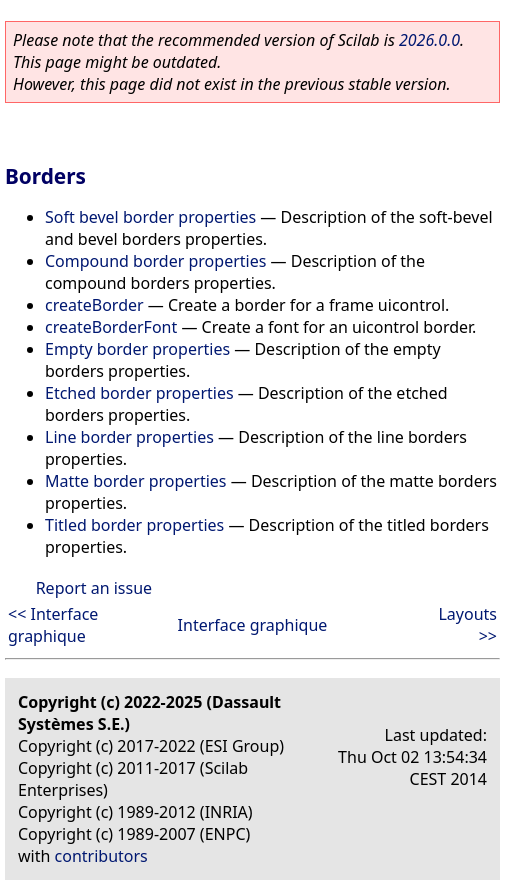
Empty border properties (137, 349)
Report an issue (94, 588)
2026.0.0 (429, 40)
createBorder (94, 305)
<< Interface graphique (53, 625)
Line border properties (129, 437)
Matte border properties (136, 481)
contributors (101, 856)
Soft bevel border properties (150, 217)
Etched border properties (139, 393)
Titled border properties (134, 525)
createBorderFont (111, 327)
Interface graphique (253, 625)
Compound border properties (155, 261)
